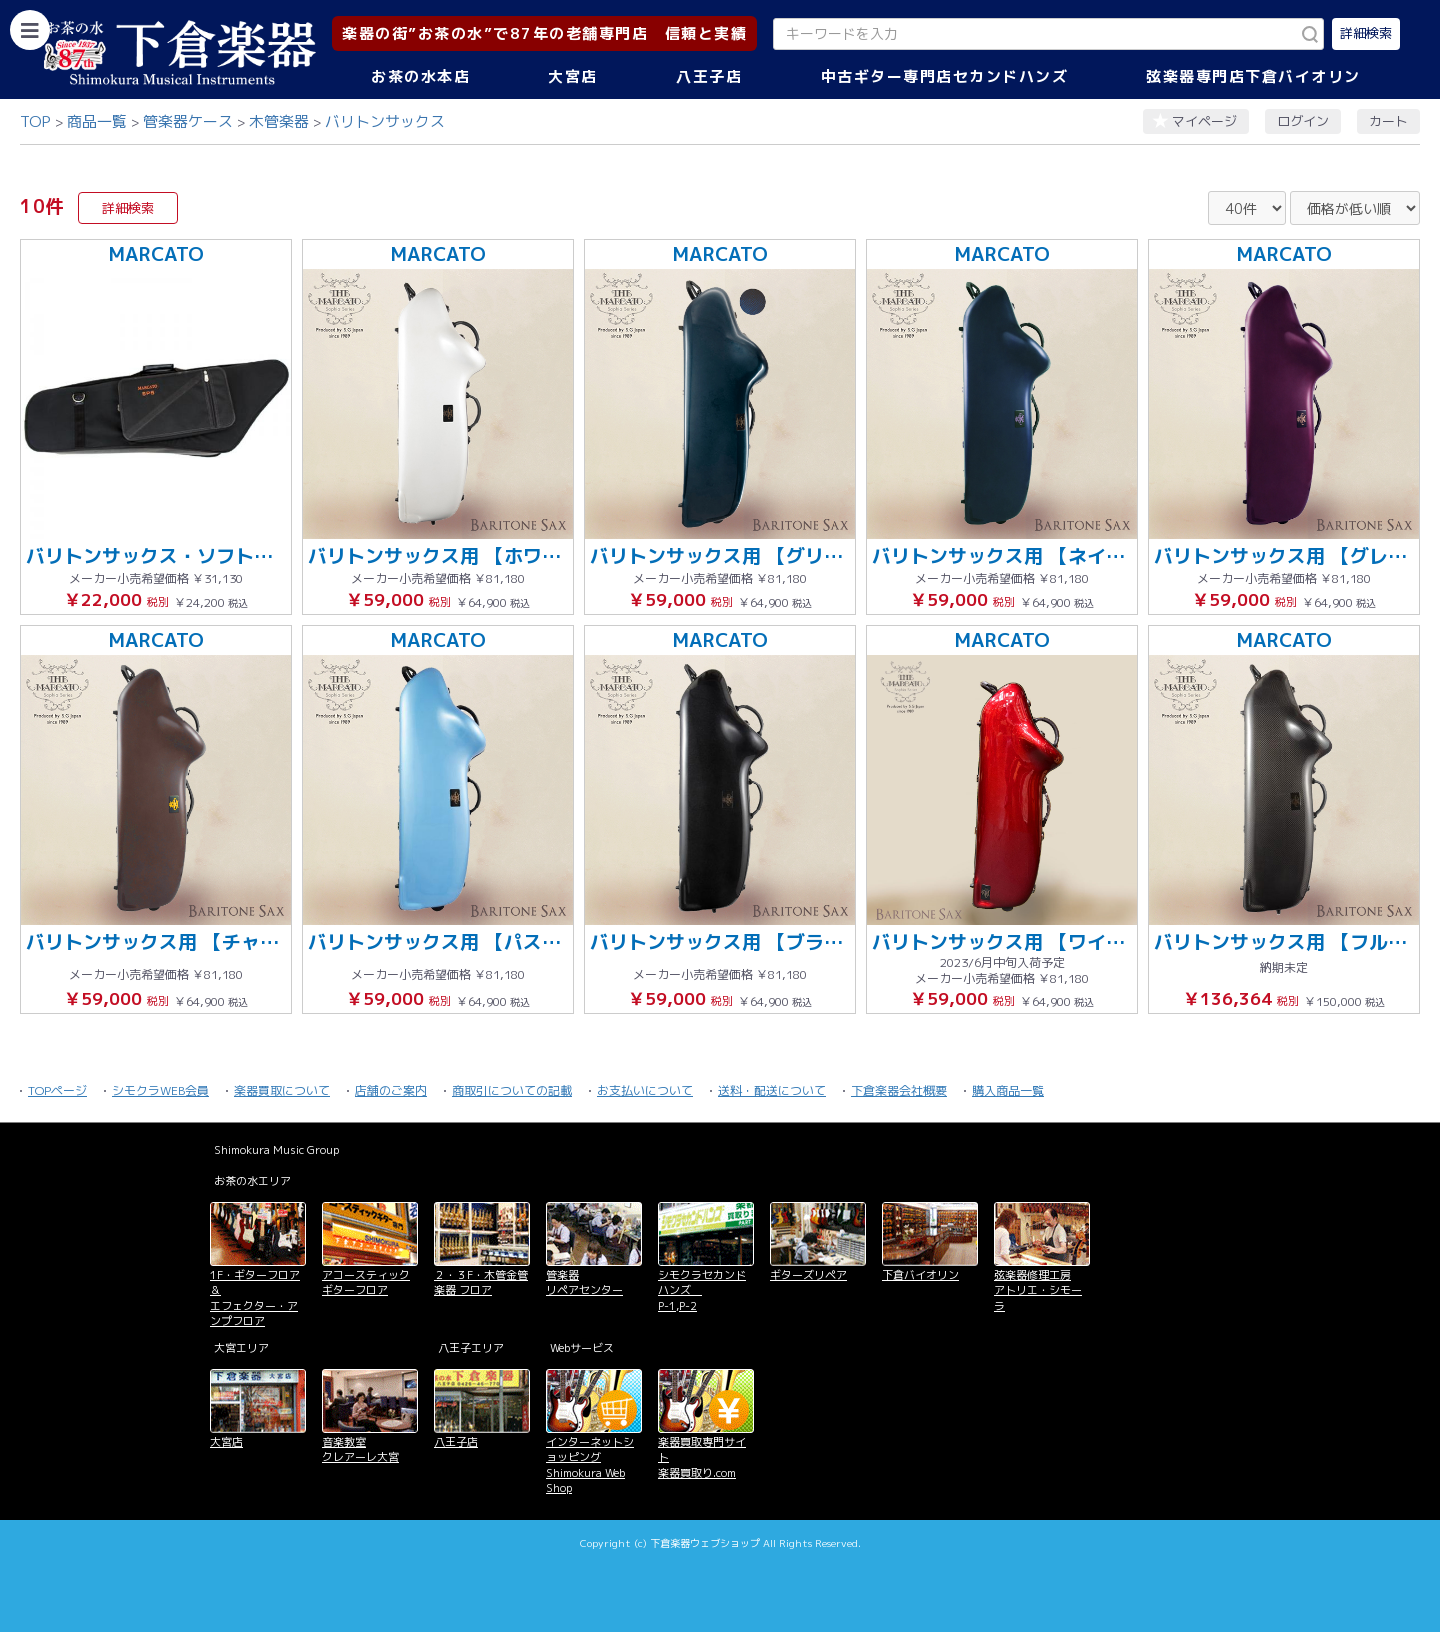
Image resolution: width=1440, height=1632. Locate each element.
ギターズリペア (808, 1275)
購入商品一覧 (1008, 1090)
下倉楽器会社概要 (899, 1090)
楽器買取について (282, 1090)
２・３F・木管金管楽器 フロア (481, 1282)
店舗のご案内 (391, 1090)
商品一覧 (97, 121)
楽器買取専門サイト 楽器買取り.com (702, 1457)
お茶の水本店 (420, 76)
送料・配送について (772, 1090)
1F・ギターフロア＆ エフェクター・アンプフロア (255, 1298)
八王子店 (709, 76)
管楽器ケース (188, 121)
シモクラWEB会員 (160, 1090)
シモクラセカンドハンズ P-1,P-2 (702, 1290)
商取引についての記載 (512, 1090)
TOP (35, 121)
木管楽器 (279, 121)
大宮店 (573, 76)
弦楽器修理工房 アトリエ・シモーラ (1038, 1290)
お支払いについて (645, 1090)
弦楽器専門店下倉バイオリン (1253, 76)
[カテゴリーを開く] (30, 30)
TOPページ (57, 1090)
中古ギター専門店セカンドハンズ (945, 76)
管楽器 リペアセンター (584, 1282)
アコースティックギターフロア (366, 1282)
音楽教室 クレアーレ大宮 (360, 1449)
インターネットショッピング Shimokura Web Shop (590, 1465)
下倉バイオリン (920, 1275)
